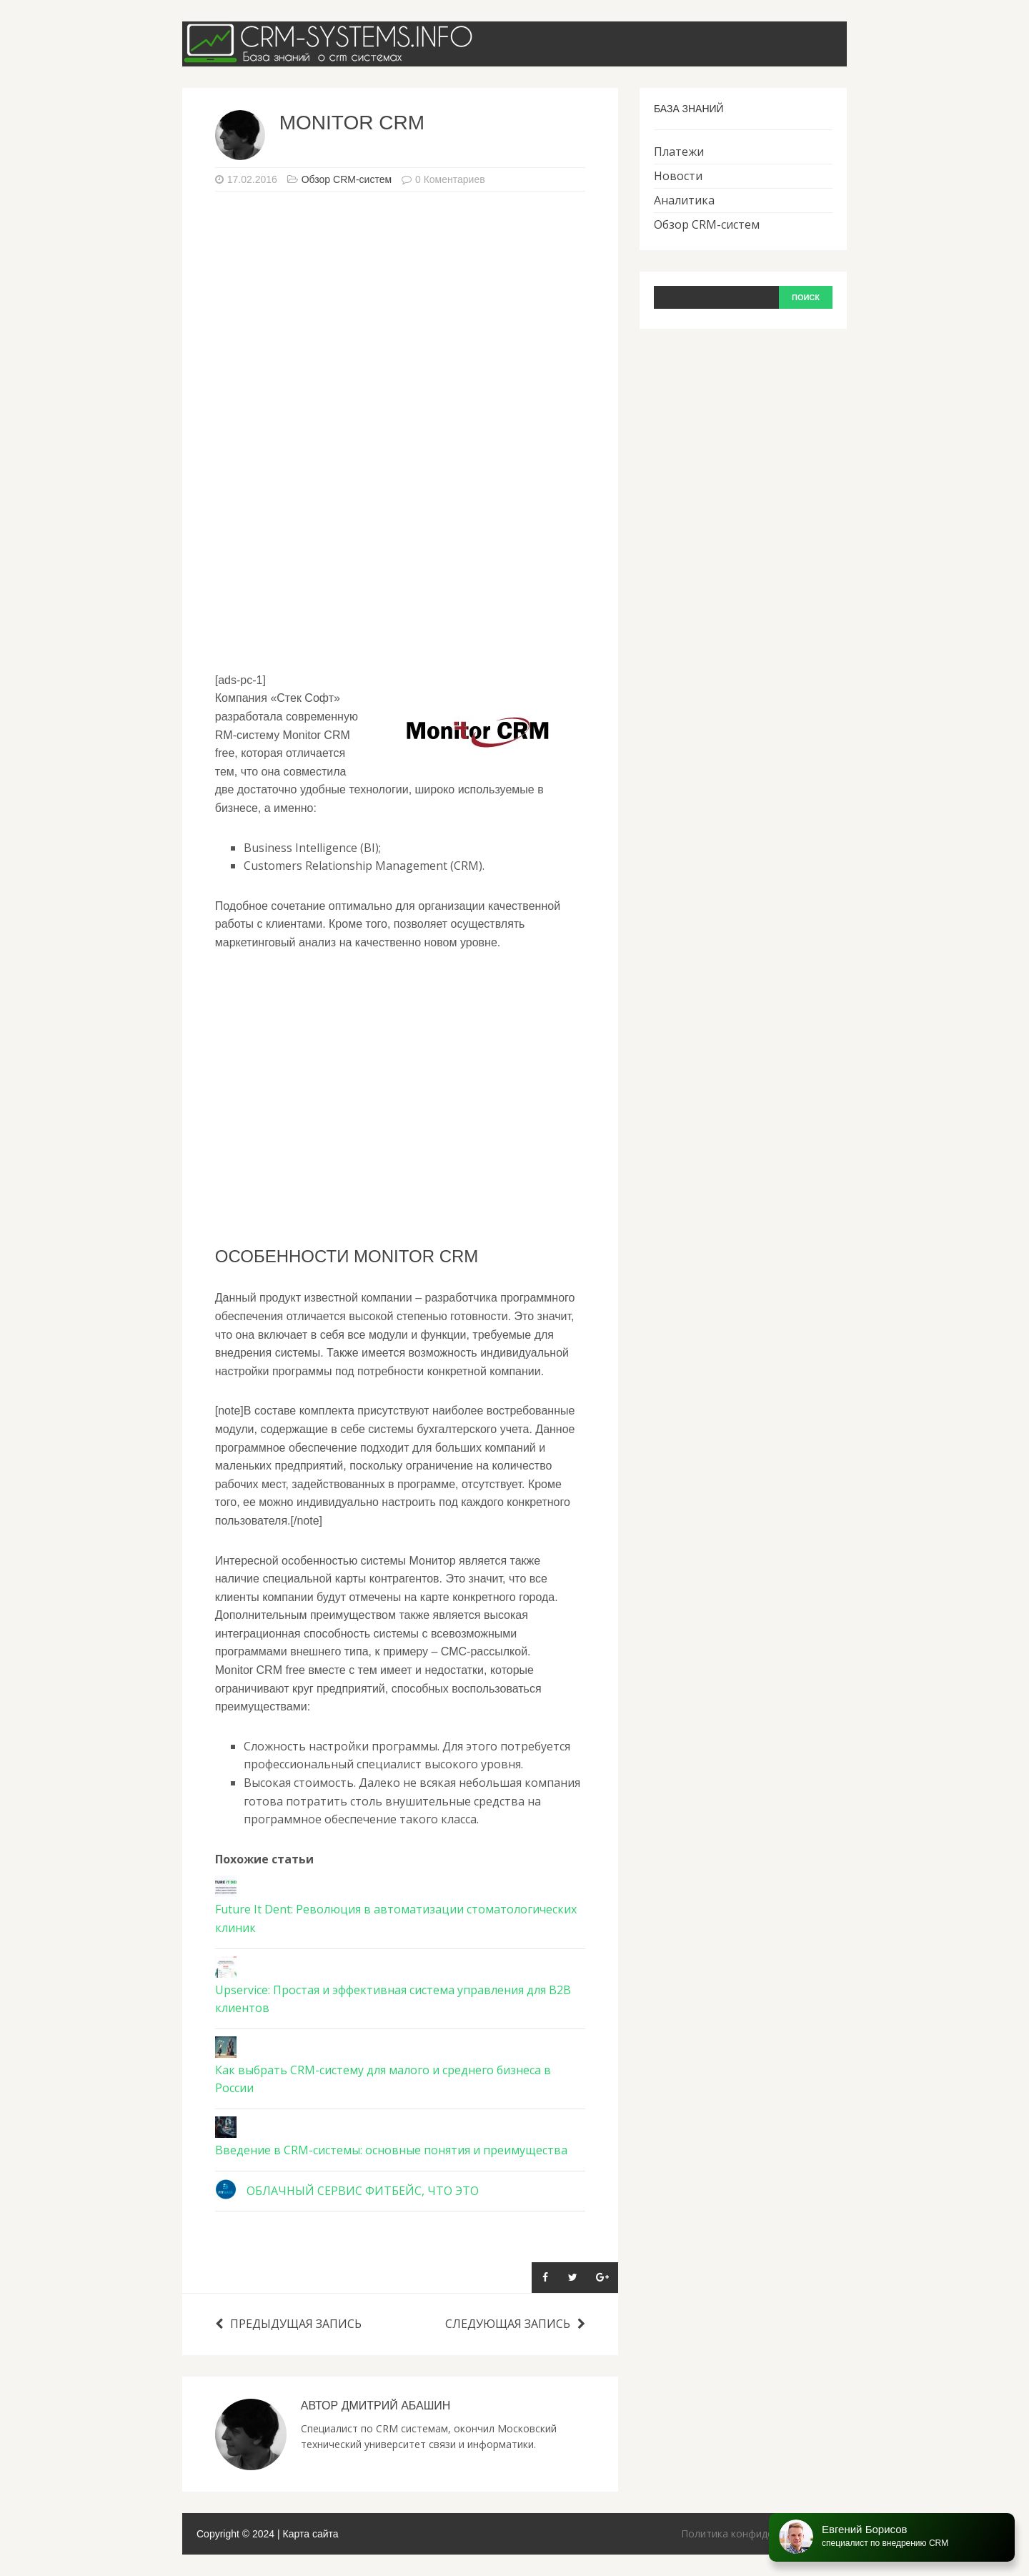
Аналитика (684, 200)
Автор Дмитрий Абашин (376, 2405)
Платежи (679, 151)
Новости (678, 176)
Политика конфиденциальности (758, 2533)
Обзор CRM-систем (347, 179)
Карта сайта (311, 2534)
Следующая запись (515, 2324)
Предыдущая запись (288, 2324)
